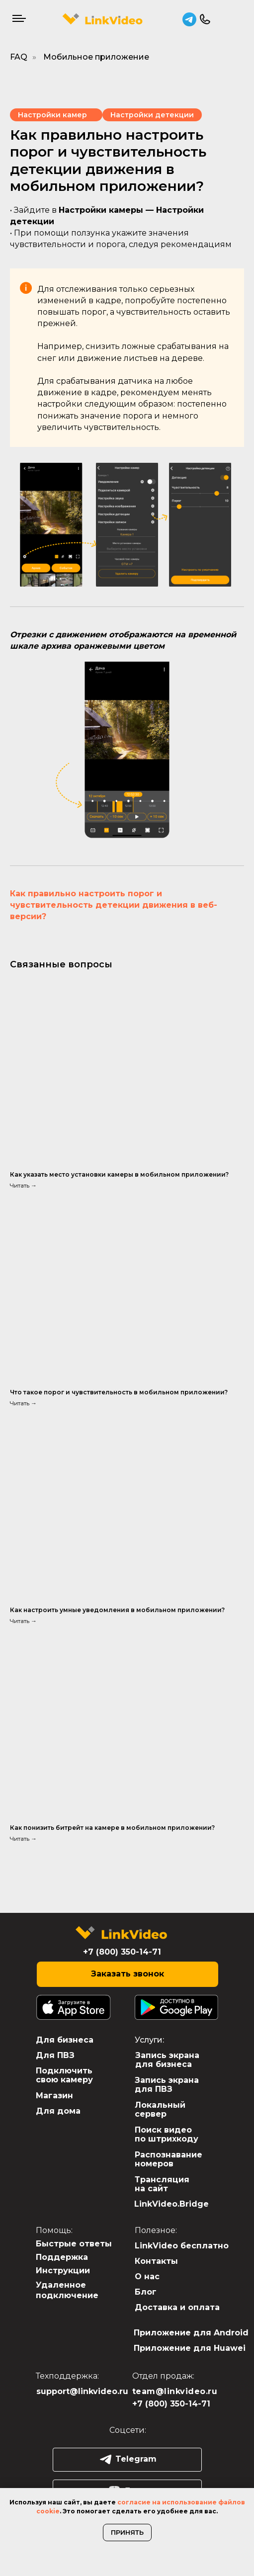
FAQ (18, 57)
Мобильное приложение (96, 57)
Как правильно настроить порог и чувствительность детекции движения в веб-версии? (113, 905)
